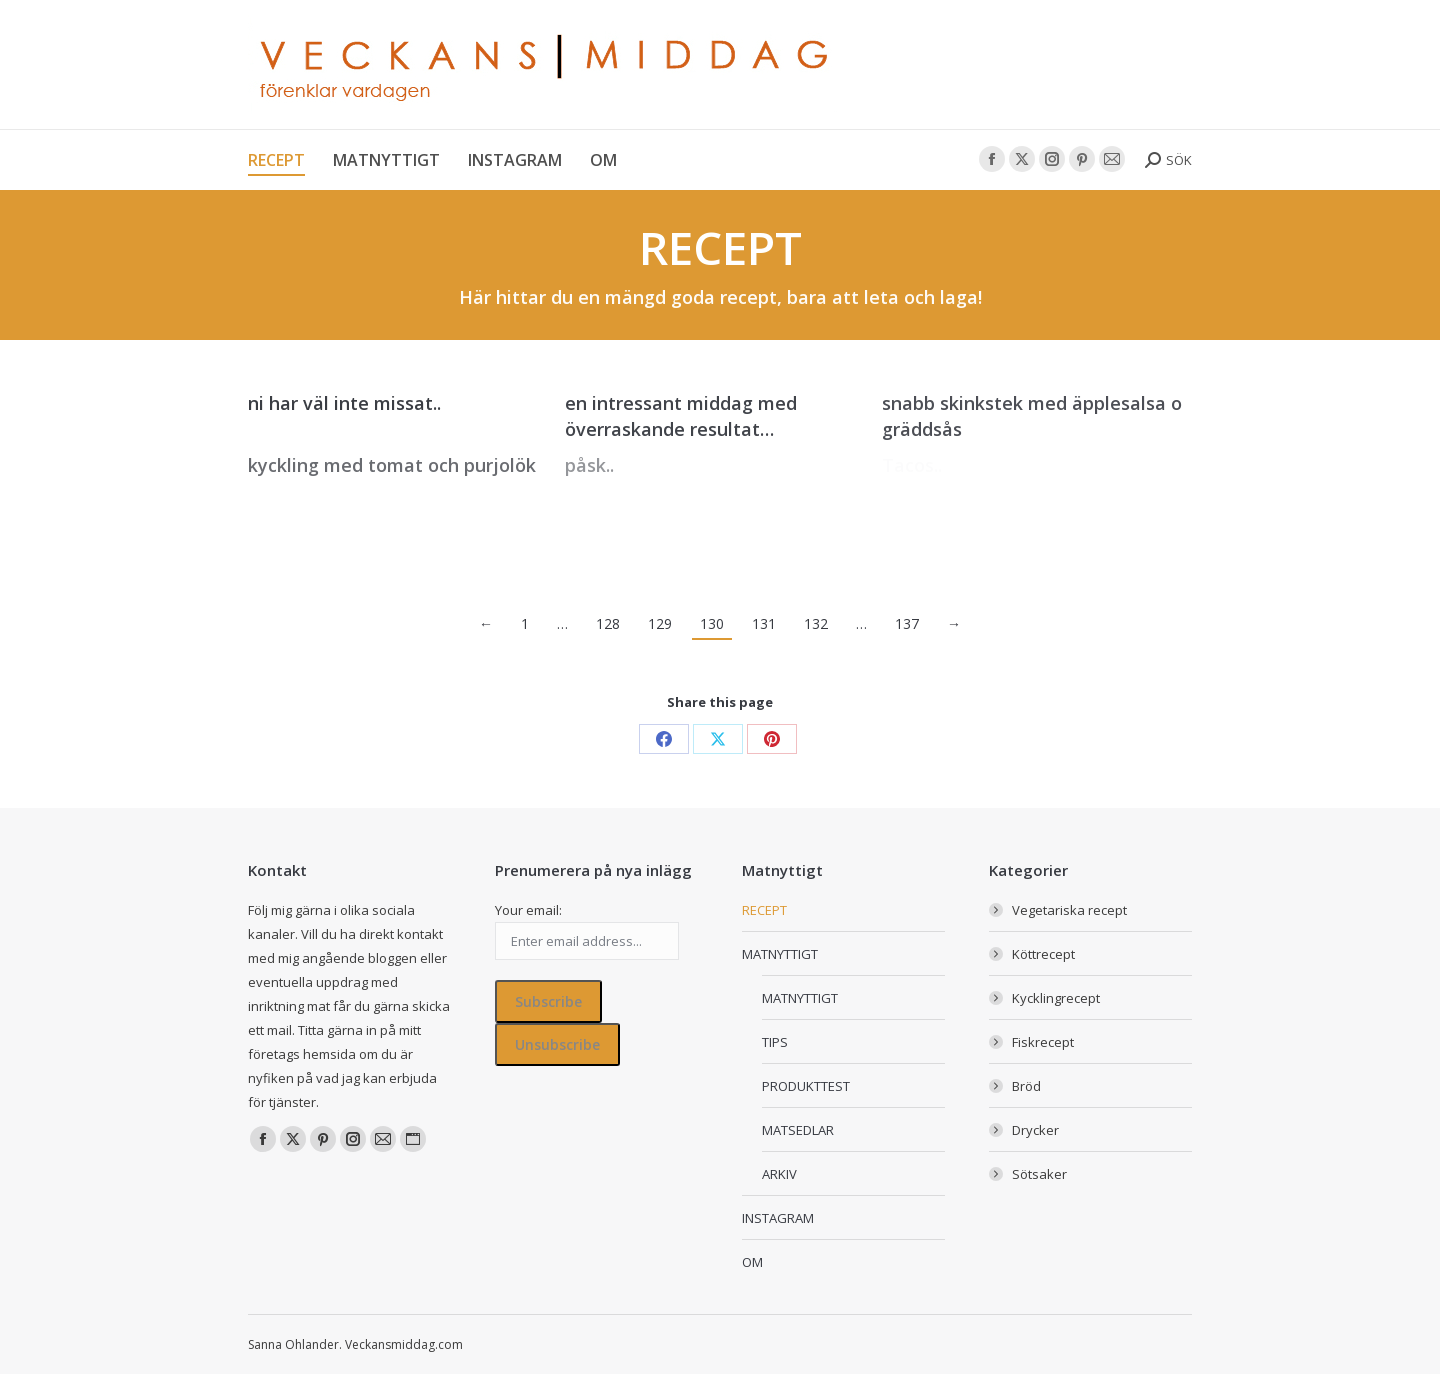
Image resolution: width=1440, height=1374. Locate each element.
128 (608, 623)
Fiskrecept (1043, 1042)
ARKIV (779, 1174)
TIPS (775, 1042)
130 (712, 623)
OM (752, 1262)
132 (816, 623)
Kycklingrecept (1056, 998)
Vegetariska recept (1069, 910)
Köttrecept (1043, 954)
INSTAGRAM (778, 1218)
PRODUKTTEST (806, 1086)
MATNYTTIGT (780, 954)
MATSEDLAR (798, 1130)
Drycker (1035, 1130)
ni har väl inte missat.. (344, 403)
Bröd (1026, 1086)
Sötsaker (1039, 1174)
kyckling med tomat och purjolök (392, 465)
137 (907, 623)
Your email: (528, 910)
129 (660, 623)
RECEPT (764, 910)
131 (764, 623)
